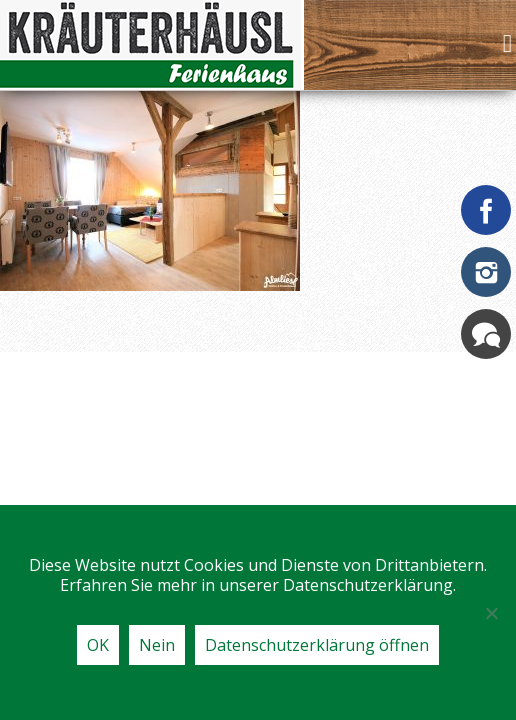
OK (98, 645)
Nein (157, 645)
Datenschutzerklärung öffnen (317, 645)
